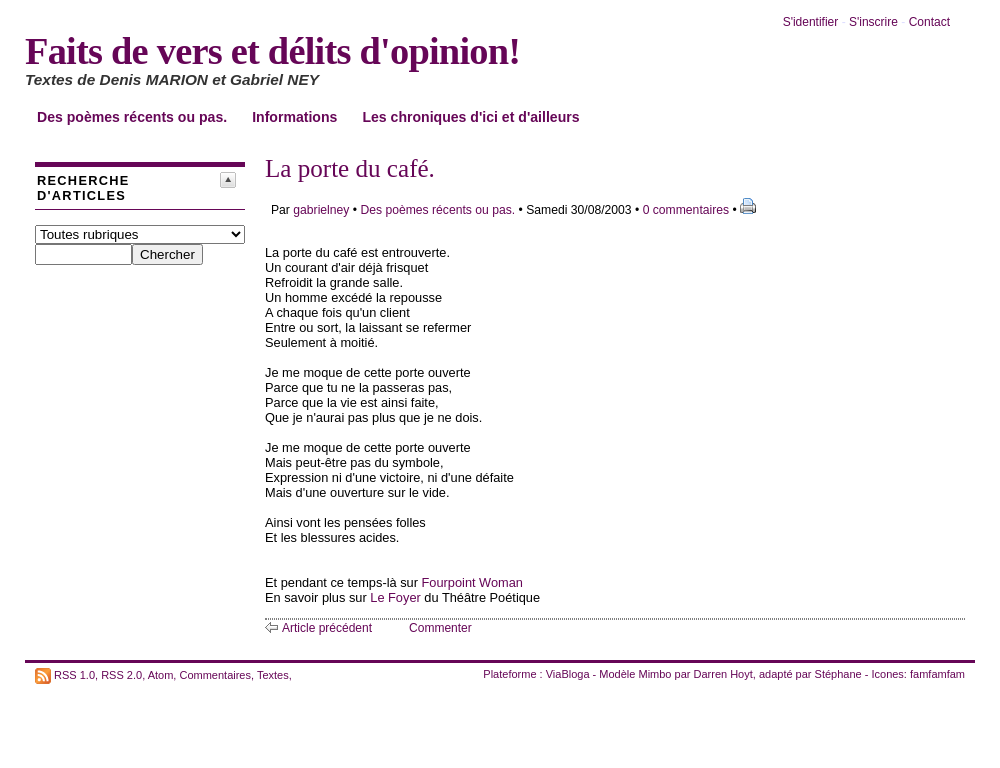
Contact (929, 22)
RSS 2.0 (121, 674)
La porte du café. (350, 168)
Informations (294, 117)
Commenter (440, 628)
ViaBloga (568, 674)
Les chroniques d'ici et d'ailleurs (470, 117)
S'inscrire (873, 22)
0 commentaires (688, 210)
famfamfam (937, 674)
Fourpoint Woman (472, 582)
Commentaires (215, 674)
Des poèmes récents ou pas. (132, 117)
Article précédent (327, 628)
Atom (161, 674)
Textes (273, 674)
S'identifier (811, 22)
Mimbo (654, 674)
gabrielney (321, 210)
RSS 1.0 (74, 674)
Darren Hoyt (723, 674)
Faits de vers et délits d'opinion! (272, 51)
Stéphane (838, 674)
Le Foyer (395, 597)
